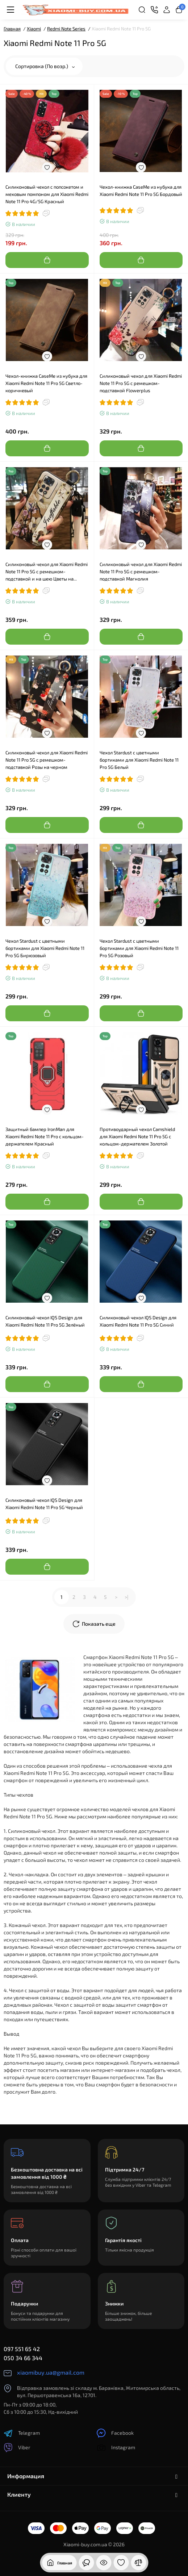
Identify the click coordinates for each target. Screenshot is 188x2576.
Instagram (116, 2447)
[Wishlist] (47, 167)
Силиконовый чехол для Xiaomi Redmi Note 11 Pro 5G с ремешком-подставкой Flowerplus (141, 383)
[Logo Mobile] (75, 10)
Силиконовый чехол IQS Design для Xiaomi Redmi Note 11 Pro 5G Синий (138, 1321)
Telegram (22, 2433)
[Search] (142, 9)
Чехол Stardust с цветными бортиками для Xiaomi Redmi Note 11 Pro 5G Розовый (139, 948)
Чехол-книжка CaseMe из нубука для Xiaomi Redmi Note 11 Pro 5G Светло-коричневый (46, 383)
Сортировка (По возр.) (45, 66)
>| (126, 1597)
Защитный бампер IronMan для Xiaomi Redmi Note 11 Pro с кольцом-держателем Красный (44, 1136)
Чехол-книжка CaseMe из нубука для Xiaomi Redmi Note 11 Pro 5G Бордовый (141, 190)
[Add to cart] (47, 260)
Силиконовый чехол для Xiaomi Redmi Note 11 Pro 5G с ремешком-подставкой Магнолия (141, 571)
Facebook (115, 2433)
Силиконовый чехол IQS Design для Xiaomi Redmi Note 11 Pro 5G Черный (44, 1503)
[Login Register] (166, 9)
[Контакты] (154, 9)
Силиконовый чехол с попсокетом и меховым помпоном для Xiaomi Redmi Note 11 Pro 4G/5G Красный (46, 194)
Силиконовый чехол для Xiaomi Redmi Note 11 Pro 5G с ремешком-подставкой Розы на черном (46, 760)
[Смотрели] (86, 2562)
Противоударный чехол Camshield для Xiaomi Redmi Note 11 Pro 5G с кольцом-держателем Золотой (137, 1136)
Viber (17, 2447)
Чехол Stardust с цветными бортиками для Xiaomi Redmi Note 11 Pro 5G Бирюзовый (44, 948)
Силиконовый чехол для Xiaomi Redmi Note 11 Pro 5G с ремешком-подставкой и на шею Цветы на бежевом (46, 571)
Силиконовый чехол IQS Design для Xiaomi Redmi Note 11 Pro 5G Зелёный (45, 1321)
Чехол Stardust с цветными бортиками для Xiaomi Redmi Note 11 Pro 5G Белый (139, 760)
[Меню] (10, 10)
